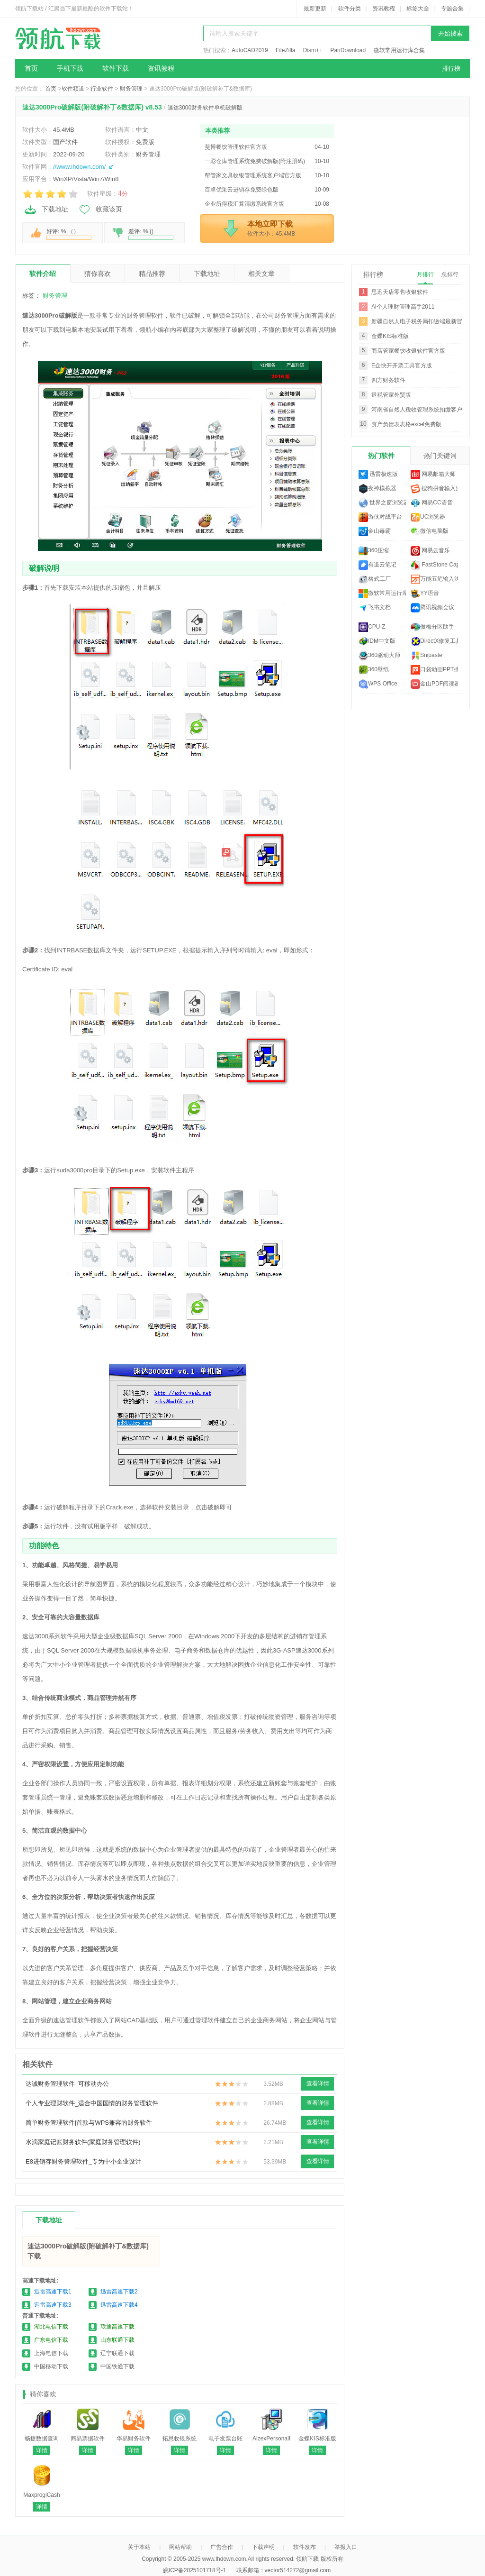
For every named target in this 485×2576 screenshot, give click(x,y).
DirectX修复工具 (434, 641)
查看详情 (317, 2083)
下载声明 (263, 2547)
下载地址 (46, 209)
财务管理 (131, 88)
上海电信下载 (51, 2353)
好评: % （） (68, 234)
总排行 (449, 274)
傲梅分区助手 (432, 627)
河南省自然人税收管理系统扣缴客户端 (419, 409)
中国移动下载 (51, 2366)
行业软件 (101, 88)
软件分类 (349, 8)
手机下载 (70, 68)
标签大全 (417, 8)
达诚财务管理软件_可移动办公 (67, 2083)
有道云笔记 (377, 565)
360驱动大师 (379, 655)
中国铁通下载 (117, 2366)
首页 (31, 68)
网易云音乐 (430, 551)
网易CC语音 (432, 503)
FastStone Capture (434, 565)
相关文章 (261, 273)
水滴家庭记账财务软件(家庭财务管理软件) (83, 2142)
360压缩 (374, 551)
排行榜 (451, 68)
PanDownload (348, 50)
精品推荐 (152, 273)
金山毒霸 (375, 531)
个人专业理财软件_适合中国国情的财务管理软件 (92, 2103)
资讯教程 (383, 8)
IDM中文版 (377, 641)
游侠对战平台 (380, 517)
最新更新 (315, 8)
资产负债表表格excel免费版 (406, 424)
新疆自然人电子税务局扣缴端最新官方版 (422, 321)
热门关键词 (440, 455)
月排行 (425, 274)
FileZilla (285, 50)
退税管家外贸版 (391, 395)
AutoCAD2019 (250, 50)
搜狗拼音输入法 (434, 488)
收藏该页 (100, 209)
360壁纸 (374, 670)
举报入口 (345, 2547)
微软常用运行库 (382, 593)
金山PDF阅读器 (434, 684)
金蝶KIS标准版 (390, 336)
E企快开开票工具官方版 (401, 365)
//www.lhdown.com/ (79, 166)
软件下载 (115, 68)
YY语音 (425, 593)
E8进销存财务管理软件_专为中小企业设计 (83, 2161)
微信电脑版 (430, 531)
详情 (41, 2450)
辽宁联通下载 (117, 2353)
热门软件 (381, 455)
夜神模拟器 (377, 488)
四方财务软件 (388, 380)
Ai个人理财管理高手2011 (402, 306)
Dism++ (313, 50)
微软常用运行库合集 (399, 50)
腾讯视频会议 (432, 607)
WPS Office (378, 684)
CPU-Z (372, 627)
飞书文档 (375, 607)
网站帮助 (180, 2547)
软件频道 (73, 88)
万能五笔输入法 (434, 579)
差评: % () (150, 234)
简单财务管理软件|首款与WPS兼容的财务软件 (89, 2122)
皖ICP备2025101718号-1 (194, 2570)
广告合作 (221, 2547)
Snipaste (426, 655)
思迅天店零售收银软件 (399, 292)
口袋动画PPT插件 (434, 670)
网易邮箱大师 (433, 474)
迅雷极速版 (378, 474)
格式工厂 (375, 579)
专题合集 (452, 8)
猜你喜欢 (97, 273)
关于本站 (139, 2547)
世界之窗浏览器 (382, 503)
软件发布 (304, 2547)
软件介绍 (42, 273)
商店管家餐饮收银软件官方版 (408, 350)
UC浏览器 (428, 517)
